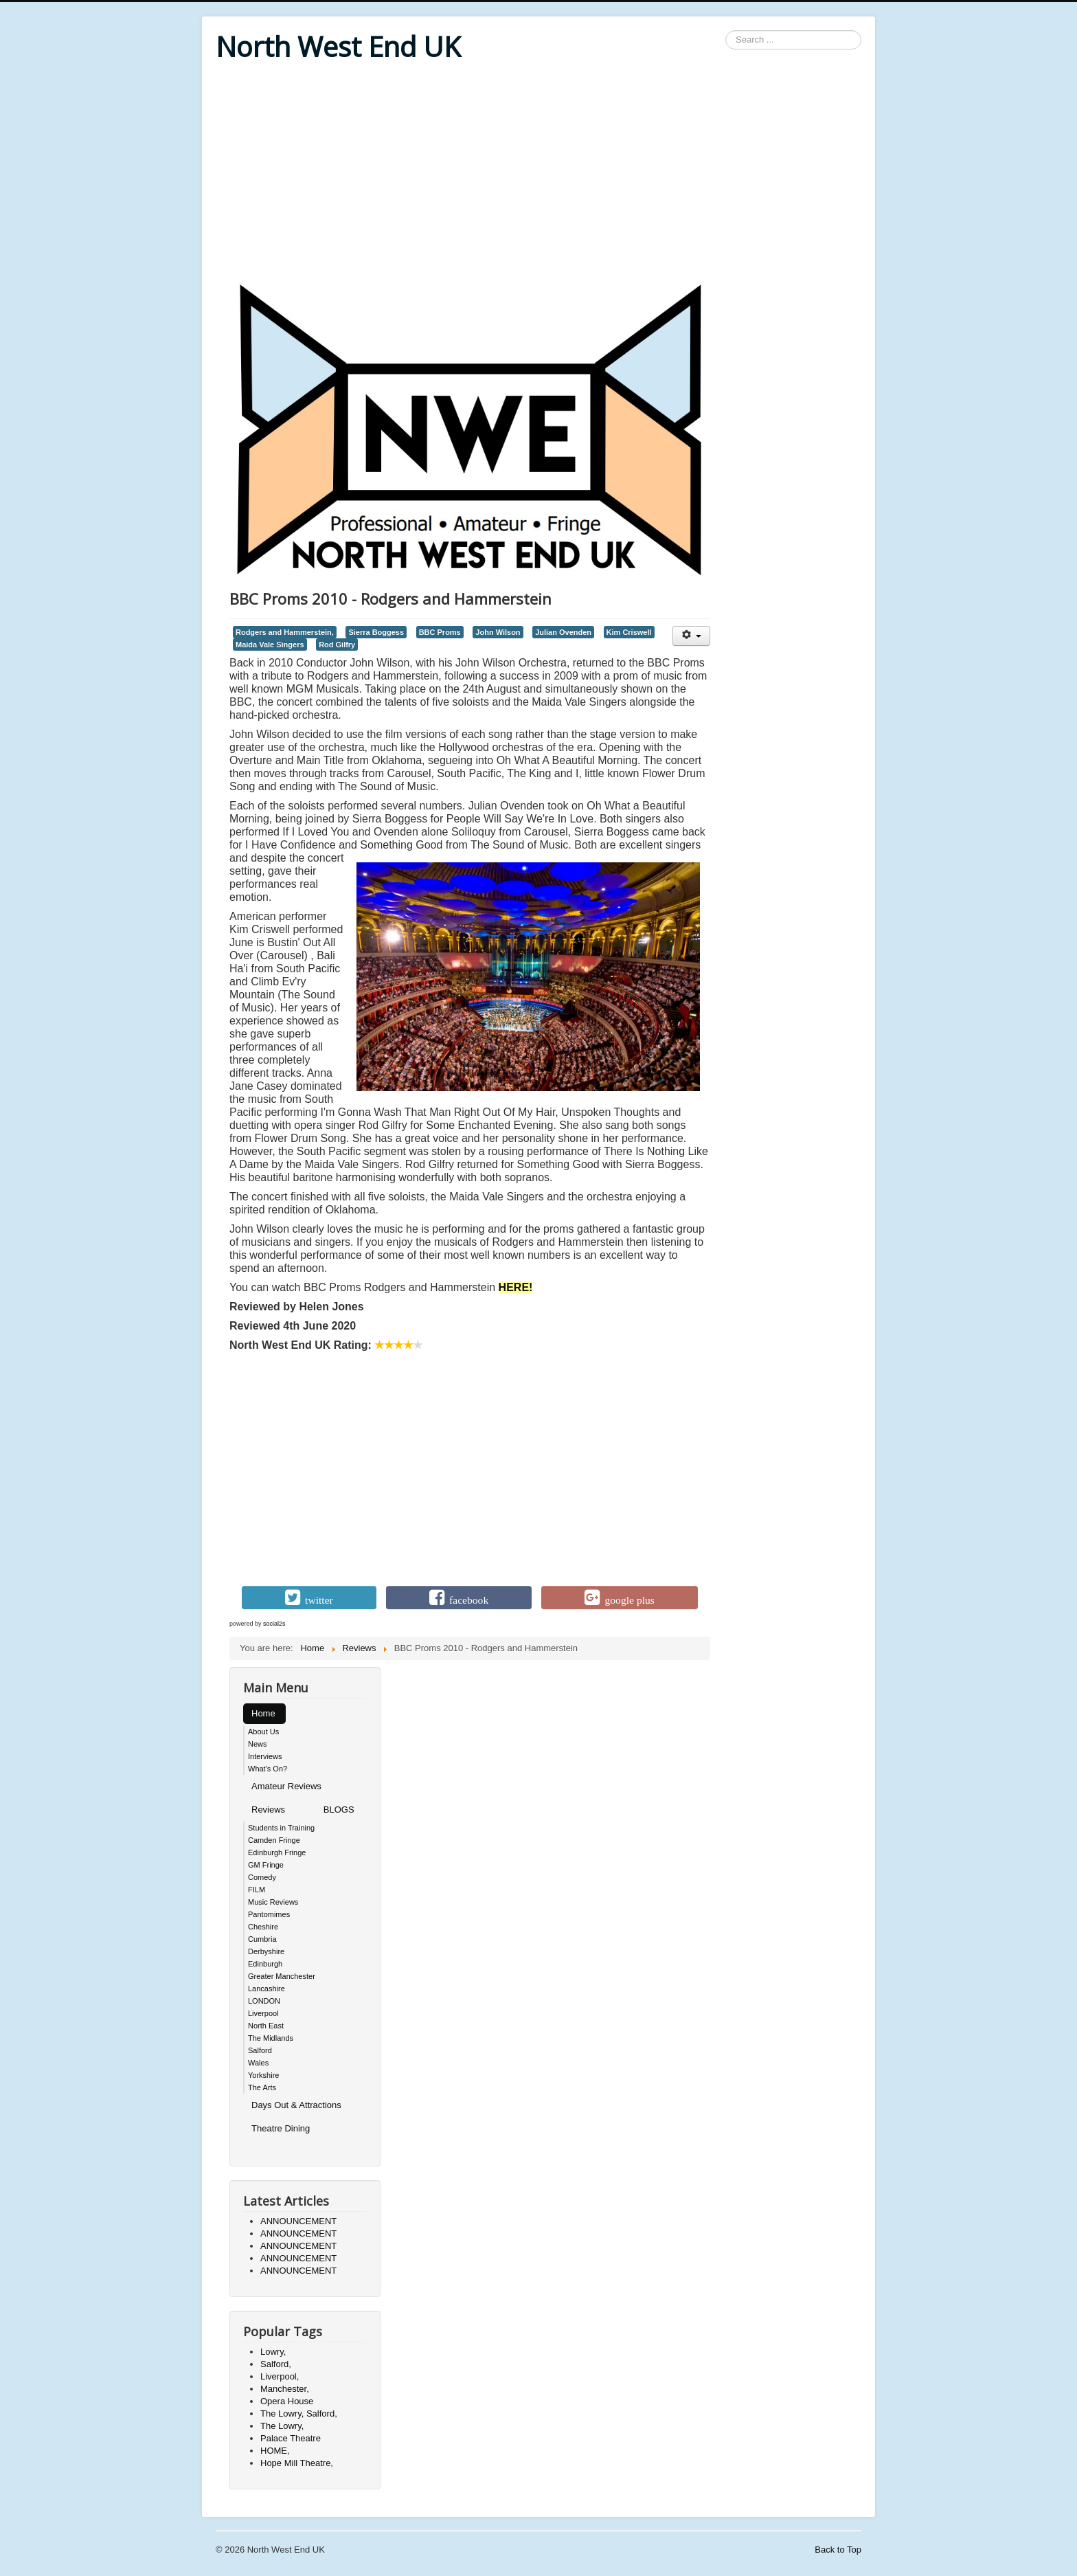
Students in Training (281, 1828)
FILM (256, 1889)
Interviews (265, 1756)
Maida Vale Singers (270, 644)
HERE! (516, 1287)
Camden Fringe (274, 1840)
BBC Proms (440, 632)
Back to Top (838, 2549)
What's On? (267, 1769)
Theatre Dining (280, 2128)
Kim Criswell (629, 632)
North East (266, 2025)
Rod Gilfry (337, 644)
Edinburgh (265, 1964)
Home (263, 1713)
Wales (258, 2063)
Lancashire (266, 1988)
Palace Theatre (290, 2438)
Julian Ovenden (563, 632)
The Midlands (270, 2038)
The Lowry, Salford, (298, 2413)
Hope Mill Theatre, (296, 2463)
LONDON (264, 2001)
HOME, (275, 2450)
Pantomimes (269, 1914)
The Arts (262, 2087)
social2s (274, 1623)
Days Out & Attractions (296, 2105)
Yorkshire (263, 2075)
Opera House (286, 2401)
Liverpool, (279, 2376)
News (257, 1744)
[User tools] (691, 636)
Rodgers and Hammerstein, (285, 632)
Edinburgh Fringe (277, 1852)
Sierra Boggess (376, 632)
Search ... (725, 30)
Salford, (275, 2364)
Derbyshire (266, 1951)
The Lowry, (282, 2426)
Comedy (262, 1877)
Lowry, (273, 2352)
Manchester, (284, 2389)
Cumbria (262, 1939)
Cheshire (263, 1927)
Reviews (268, 1809)
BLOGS (339, 1809)
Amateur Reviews (286, 1786)
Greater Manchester (281, 1976)
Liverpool (263, 2013)
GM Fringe (266, 1865)
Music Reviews (273, 1902)
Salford (260, 2050)
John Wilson (497, 632)
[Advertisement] (538, 173)
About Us (263, 1731)
